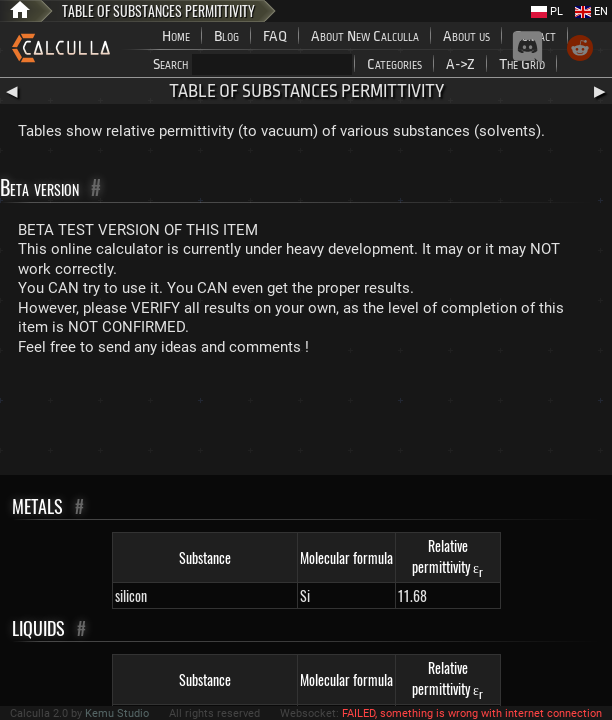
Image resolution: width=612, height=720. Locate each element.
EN (591, 11)
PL (547, 11)
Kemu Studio (117, 713)
